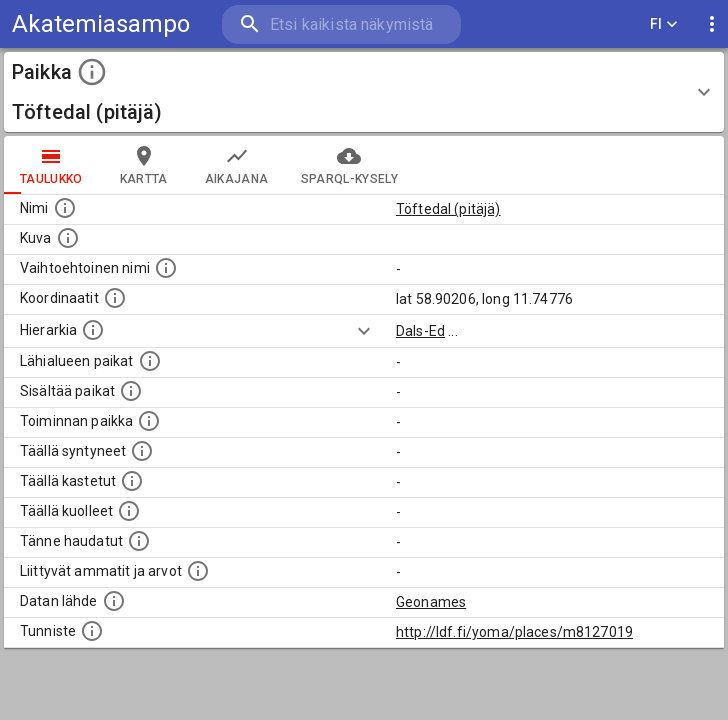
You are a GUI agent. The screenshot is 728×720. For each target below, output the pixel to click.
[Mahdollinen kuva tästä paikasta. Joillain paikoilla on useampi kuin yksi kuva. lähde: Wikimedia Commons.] (68, 238)
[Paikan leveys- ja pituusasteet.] (115, 298)
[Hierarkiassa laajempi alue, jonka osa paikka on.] (93, 330)
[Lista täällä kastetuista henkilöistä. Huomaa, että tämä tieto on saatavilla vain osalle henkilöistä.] (132, 481)
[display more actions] (712, 24)
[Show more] (364, 331)
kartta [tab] (144, 165)
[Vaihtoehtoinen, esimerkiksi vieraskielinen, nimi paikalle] (166, 268)
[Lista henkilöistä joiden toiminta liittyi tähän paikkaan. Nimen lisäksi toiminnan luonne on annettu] (149, 421)
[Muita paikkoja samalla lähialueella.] (150, 361)
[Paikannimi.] (65, 208)
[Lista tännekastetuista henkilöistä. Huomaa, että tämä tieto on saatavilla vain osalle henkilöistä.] (139, 541)
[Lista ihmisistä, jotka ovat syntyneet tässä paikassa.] (142, 451)
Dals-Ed (420, 331)
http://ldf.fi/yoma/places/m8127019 (514, 632)
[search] (341, 24)
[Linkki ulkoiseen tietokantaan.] (114, 601)
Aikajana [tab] (237, 165)
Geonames (431, 602)
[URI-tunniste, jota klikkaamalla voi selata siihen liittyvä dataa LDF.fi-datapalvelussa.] (92, 631)
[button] (364, 92)
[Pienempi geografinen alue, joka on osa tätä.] (131, 391)
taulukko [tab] (51, 165)
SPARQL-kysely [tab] (349, 165)
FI (664, 24)
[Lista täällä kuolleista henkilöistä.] (129, 511)
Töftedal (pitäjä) (448, 209)
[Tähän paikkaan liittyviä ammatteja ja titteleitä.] (198, 571)
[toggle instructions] (92, 72)
